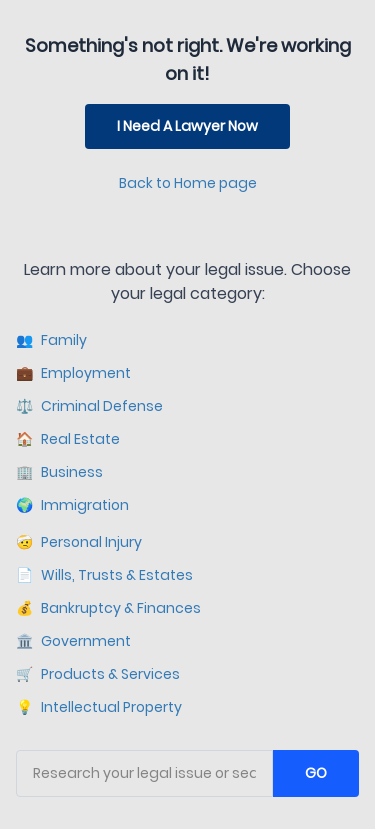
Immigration (72, 505)
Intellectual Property (99, 707)
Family (51, 340)
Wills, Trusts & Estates (104, 575)
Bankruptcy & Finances (108, 608)
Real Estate (68, 439)
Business (59, 472)
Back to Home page (188, 183)
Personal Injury (79, 542)
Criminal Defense (89, 406)
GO (316, 773)
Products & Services (98, 674)
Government (73, 641)
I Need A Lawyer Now (187, 126)
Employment (73, 373)
